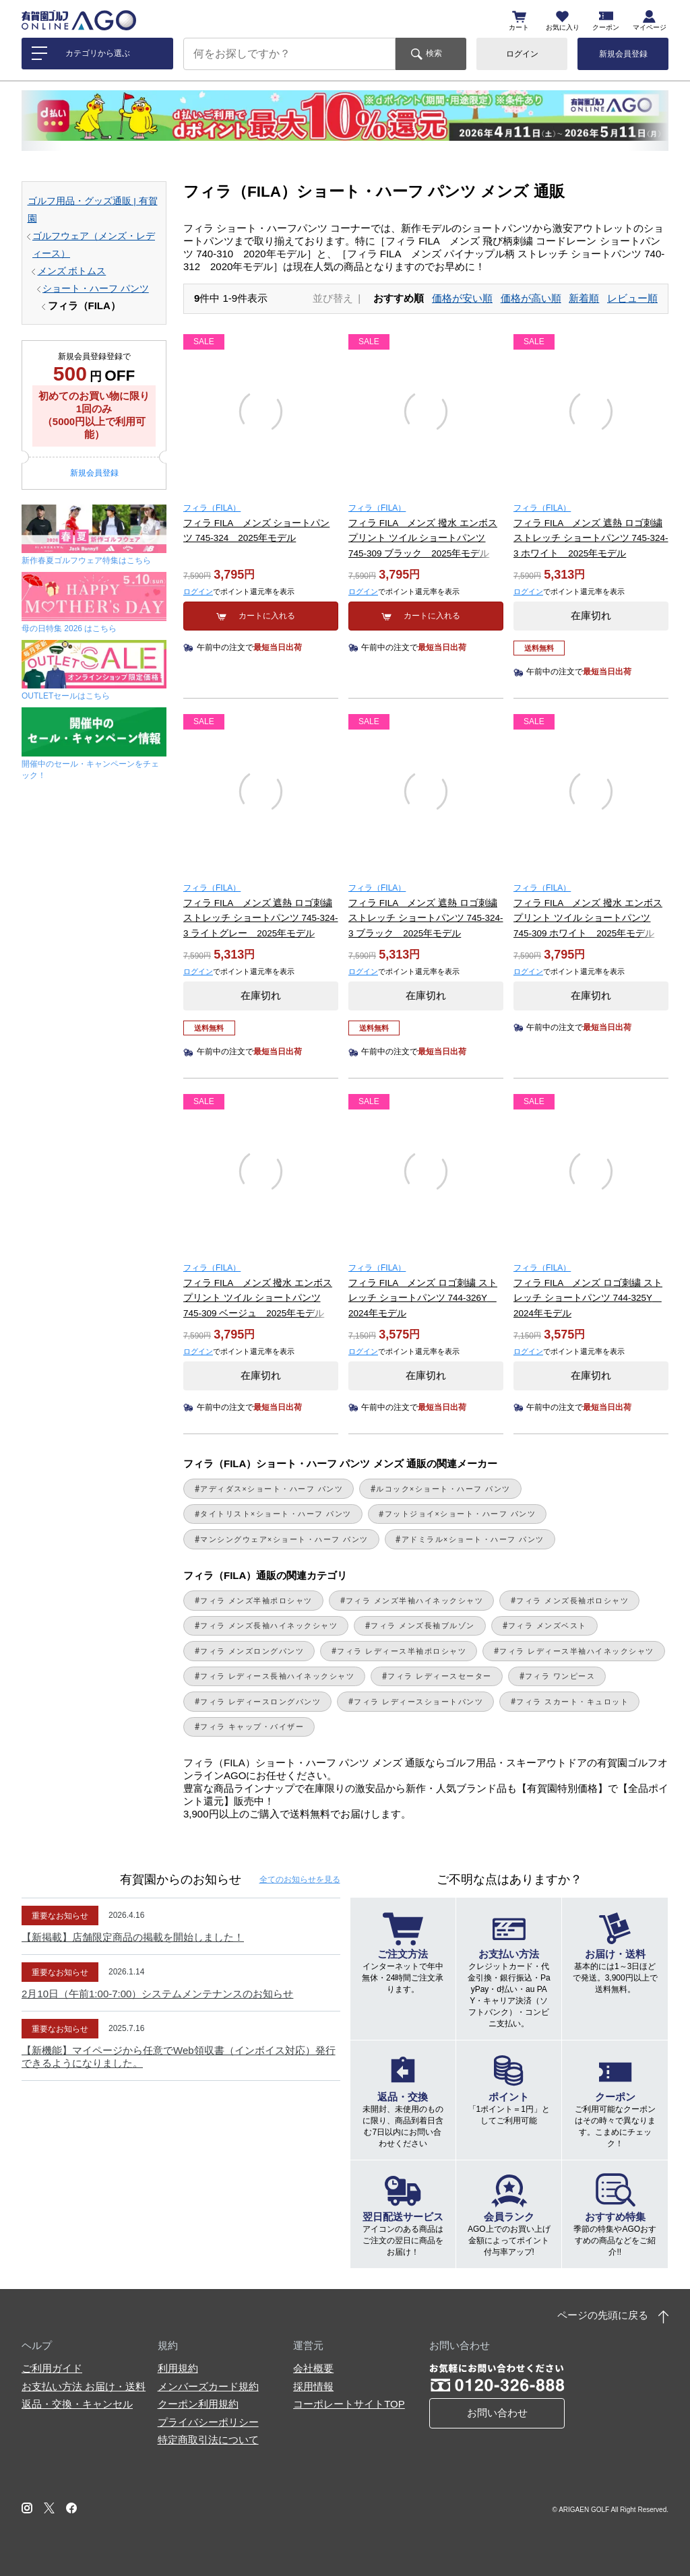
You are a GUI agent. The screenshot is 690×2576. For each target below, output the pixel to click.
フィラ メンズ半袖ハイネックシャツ (414, 1601)
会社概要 (313, 2368)
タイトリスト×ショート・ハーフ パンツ (276, 1514)
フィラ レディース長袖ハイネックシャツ (277, 1676)
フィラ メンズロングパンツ (252, 1651)
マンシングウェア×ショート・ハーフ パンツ (284, 1539)
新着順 (584, 298)
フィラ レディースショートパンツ (418, 1702)
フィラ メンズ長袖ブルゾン (422, 1625)
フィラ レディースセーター (439, 1676)
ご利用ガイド (52, 2368)
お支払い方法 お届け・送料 (84, 2386)
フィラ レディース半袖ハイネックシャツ (576, 1651)
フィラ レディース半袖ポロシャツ (401, 1651)
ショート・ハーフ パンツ (95, 289)
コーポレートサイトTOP (349, 2404)
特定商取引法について (208, 2439)
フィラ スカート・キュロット (572, 1702)
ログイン (522, 54)
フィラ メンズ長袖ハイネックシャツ (269, 1625)
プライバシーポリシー (208, 2422)
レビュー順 (632, 298)
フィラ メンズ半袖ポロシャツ (256, 1601)
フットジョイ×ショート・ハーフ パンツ (460, 1514)
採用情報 (313, 2386)
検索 (434, 53)
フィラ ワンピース (560, 1676)
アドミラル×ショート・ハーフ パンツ (473, 1539)
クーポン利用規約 (198, 2404)
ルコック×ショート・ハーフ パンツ (443, 1489)
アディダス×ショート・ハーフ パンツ (271, 1489)
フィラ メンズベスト (547, 1625)
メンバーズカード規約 (208, 2386)
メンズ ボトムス (72, 271)
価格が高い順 (531, 298)
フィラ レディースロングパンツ (260, 1702)
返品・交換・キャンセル (77, 2404)
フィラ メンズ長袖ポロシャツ (572, 1601)
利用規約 (178, 2368)
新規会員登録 (623, 54)
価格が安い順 (462, 298)
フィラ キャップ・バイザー (252, 1726)
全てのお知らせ (299, 1879)
